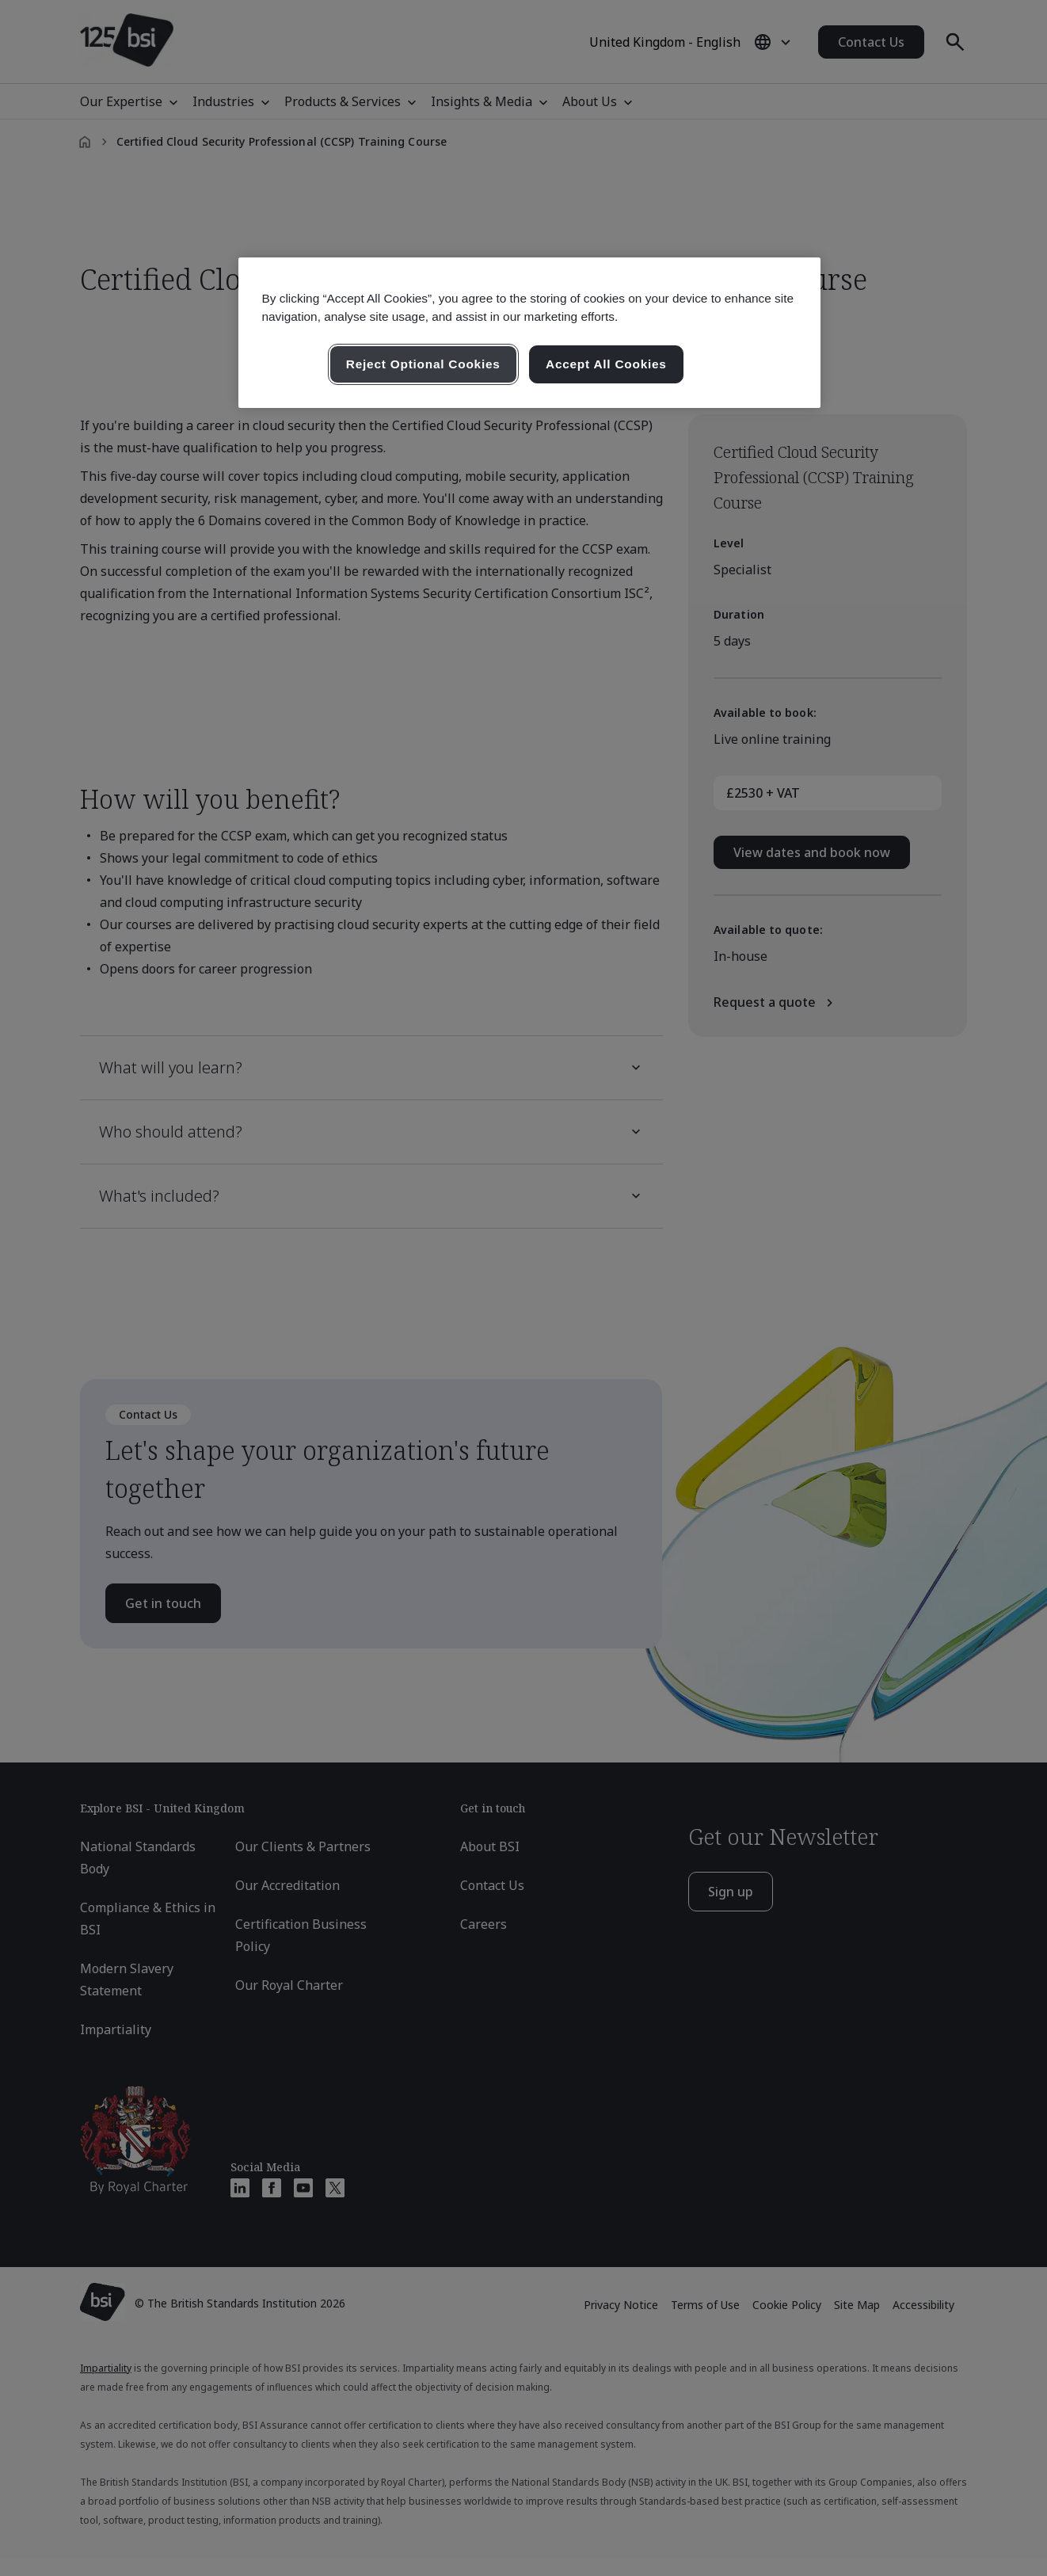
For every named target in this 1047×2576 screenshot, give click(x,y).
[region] (529, 332)
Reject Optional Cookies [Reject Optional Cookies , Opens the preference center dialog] (423, 364)
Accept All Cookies (606, 364)
